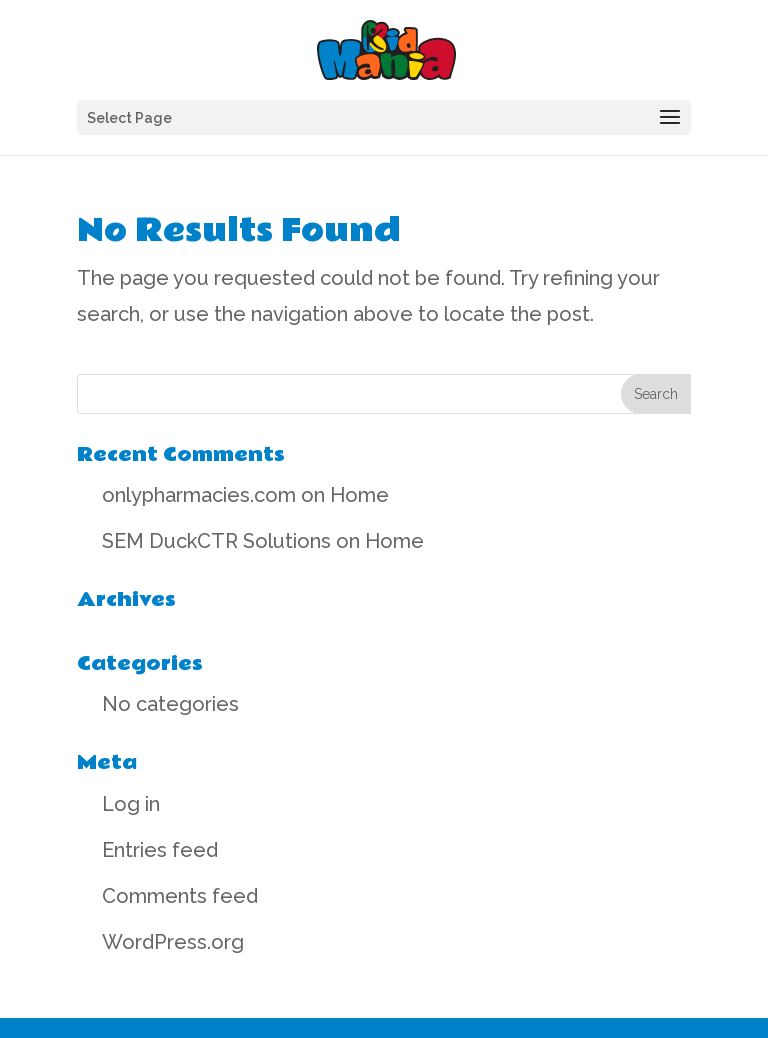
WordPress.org (173, 942)
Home (359, 495)
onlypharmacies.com (199, 495)
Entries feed (160, 850)
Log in (131, 804)
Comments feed (180, 896)
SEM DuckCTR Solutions (216, 541)
